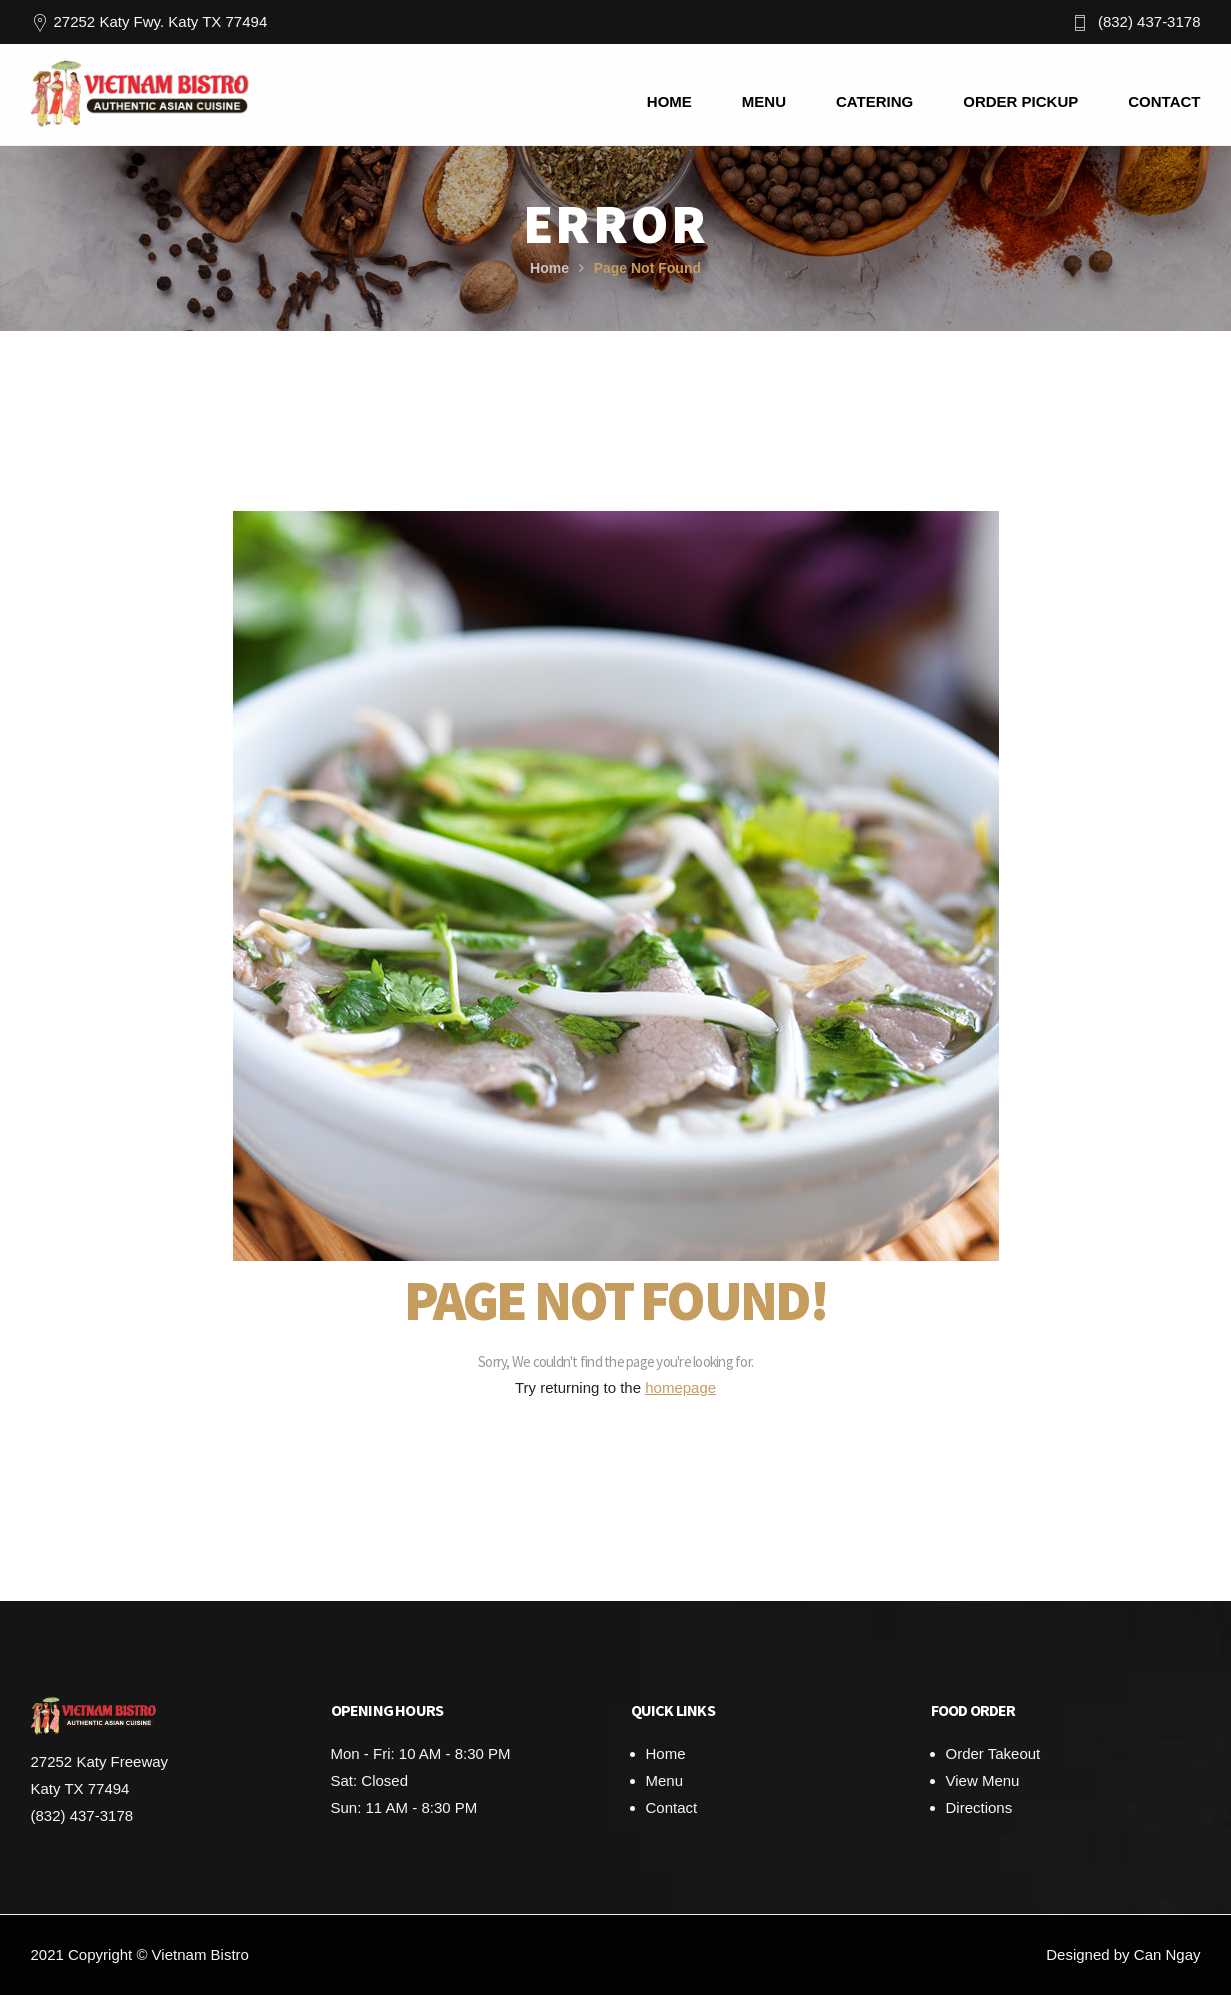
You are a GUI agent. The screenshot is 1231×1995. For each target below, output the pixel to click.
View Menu (983, 1780)
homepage (680, 1387)
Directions (979, 1807)
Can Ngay (1167, 1954)
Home (549, 268)
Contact (672, 1807)
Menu (665, 1780)
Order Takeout (993, 1753)
